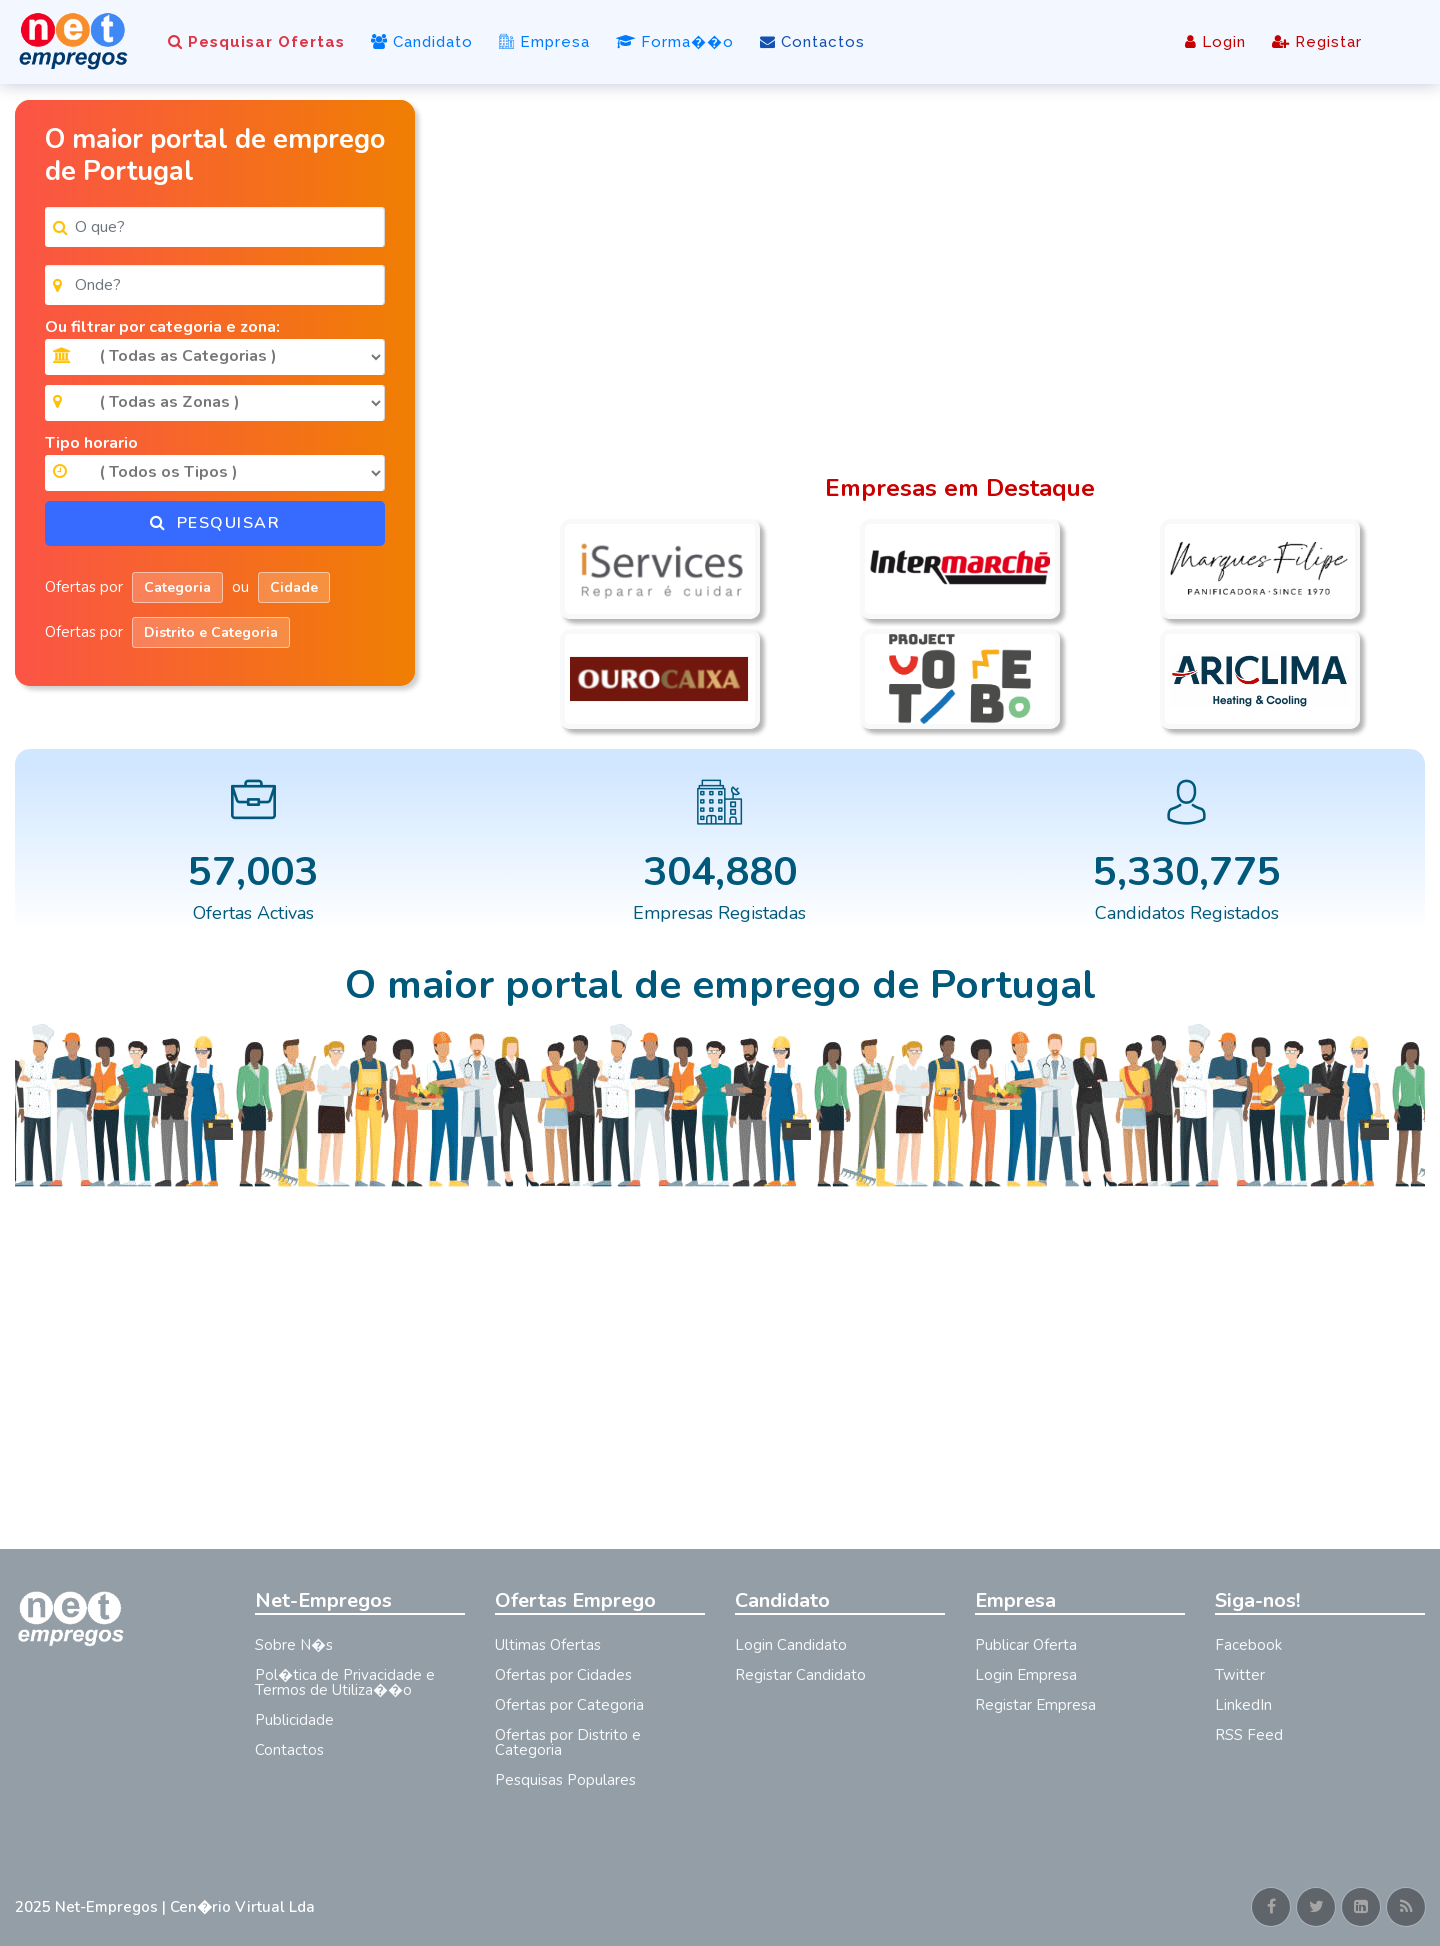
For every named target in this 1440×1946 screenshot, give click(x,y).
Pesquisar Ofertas (256, 42)
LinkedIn (1243, 1705)
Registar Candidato (800, 1675)
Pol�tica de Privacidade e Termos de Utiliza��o (345, 1682)
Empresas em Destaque (960, 488)
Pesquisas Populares (565, 1780)
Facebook (1248, 1645)
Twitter (1240, 1675)
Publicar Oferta (1026, 1645)
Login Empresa (1026, 1675)
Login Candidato (791, 1645)
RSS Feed (1249, 1735)
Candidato (422, 42)
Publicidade (294, 1720)
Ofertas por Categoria (569, 1705)
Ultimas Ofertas (548, 1645)
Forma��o (675, 42)
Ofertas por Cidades (563, 1675)
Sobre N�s (294, 1645)
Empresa (544, 42)
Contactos (812, 42)
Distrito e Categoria (211, 632)
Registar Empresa (1035, 1705)
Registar (1317, 42)
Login (1215, 42)
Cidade (294, 587)
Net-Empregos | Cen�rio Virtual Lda (185, 1907)
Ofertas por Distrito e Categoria (568, 1742)
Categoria (177, 587)
